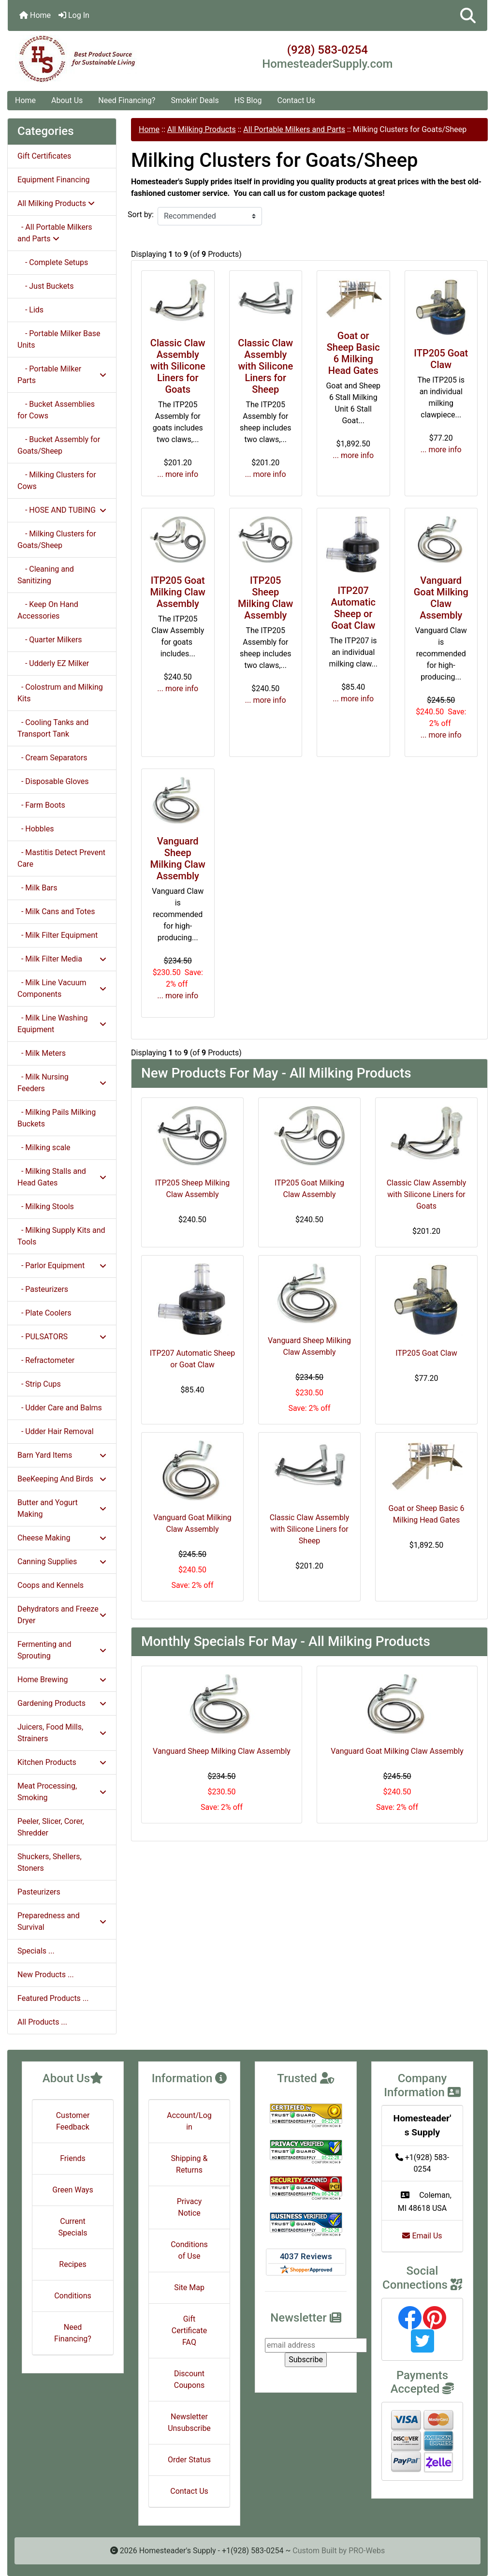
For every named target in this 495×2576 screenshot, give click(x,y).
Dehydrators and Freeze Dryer (61, 1614)
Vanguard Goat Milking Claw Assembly (441, 598)
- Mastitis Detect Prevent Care (61, 858)
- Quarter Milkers (49, 639)
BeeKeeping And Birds (61, 1478)
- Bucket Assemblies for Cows (56, 410)
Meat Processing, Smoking (61, 1791)
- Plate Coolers (44, 1313)
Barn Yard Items (61, 1455)
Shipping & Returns (189, 2164)
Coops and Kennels (50, 1585)
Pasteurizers (38, 1891)
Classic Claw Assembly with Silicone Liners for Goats (177, 366)
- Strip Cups (39, 1384)
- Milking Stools (45, 1206)
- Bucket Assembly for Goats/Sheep (58, 445)
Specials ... (36, 1950)
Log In (73, 15)
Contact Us (296, 100)
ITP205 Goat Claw (441, 358)
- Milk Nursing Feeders (61, 1082)
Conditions (72, 2295)
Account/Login (189, 2121)
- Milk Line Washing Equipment (61, 1023)
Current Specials (72, 2227)
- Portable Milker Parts (61, 374)
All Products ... (42, 2022)
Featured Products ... (53, 1998)
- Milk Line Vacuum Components (61, 988)
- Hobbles (35, 828)
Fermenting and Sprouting (61, 1650)
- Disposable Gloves (53, 781)
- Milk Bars (37, 887)
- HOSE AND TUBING (61, 510)
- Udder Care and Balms (59, 1407)
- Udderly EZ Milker (53, 663)
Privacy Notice (189, 2207)
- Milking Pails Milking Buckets (56, 1118)
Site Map (189, 2287)
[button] (468, 15)
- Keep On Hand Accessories (47, 610)
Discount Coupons (189, 2379)
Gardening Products (61, 1703)
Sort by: (141, 214)
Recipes (72, 2264)
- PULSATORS (61, 1336)
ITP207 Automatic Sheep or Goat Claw (353, 608)
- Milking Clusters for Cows (56, 480)
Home (35, 15)
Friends (73, 2158)
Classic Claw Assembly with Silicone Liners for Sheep (265, 366)
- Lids (30, 309)
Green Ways (72, 2189)
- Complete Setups (52, 262)
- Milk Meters (41, 1053)
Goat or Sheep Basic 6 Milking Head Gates (353, 353)
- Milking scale (44, 1147)
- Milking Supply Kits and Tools (61, 1236)
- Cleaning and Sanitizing (45, 574)
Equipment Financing (53, 179)
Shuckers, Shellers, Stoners (49, 1862)
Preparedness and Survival (61, 1921)
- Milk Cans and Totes (56, 911)
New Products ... (45, 1974)
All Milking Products (201, 129)
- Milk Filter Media (61, 958)
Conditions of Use (189, 2250)
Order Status (189, 2459)
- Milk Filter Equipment (57, 935)
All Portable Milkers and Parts (294, 129)
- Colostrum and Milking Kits (60, 692)
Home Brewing (61, 1679)
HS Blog (248, 100)
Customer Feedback (73, 2121)
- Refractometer (45, 1360)
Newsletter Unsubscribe (189, 2422)
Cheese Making (61, 1537)
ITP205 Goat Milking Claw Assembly (177, 592)
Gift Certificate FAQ (189, 2330)
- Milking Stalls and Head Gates (61, 1177)
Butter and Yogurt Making (61, 1508)
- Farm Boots (41, 805)
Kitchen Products (61, 1762)
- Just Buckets (45, 286)
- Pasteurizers (42, 1289)
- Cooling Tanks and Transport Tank (52, 728)
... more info (177, 474)
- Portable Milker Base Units (58, 339)
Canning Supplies (61, 1561)
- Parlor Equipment (61, 1265)
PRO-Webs (367, 2550)
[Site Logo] (87, 59)
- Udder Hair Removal (55, 1431)
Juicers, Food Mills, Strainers (61, 1732)
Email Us (422, 2235)
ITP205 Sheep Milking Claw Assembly (265, 598)
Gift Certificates (44, 156)
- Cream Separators (52, 757)
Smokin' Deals (194, 100)
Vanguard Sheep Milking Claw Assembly (177, 858)
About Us (67, 100)
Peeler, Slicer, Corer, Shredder (50, 1827)
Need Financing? (126, 100)
